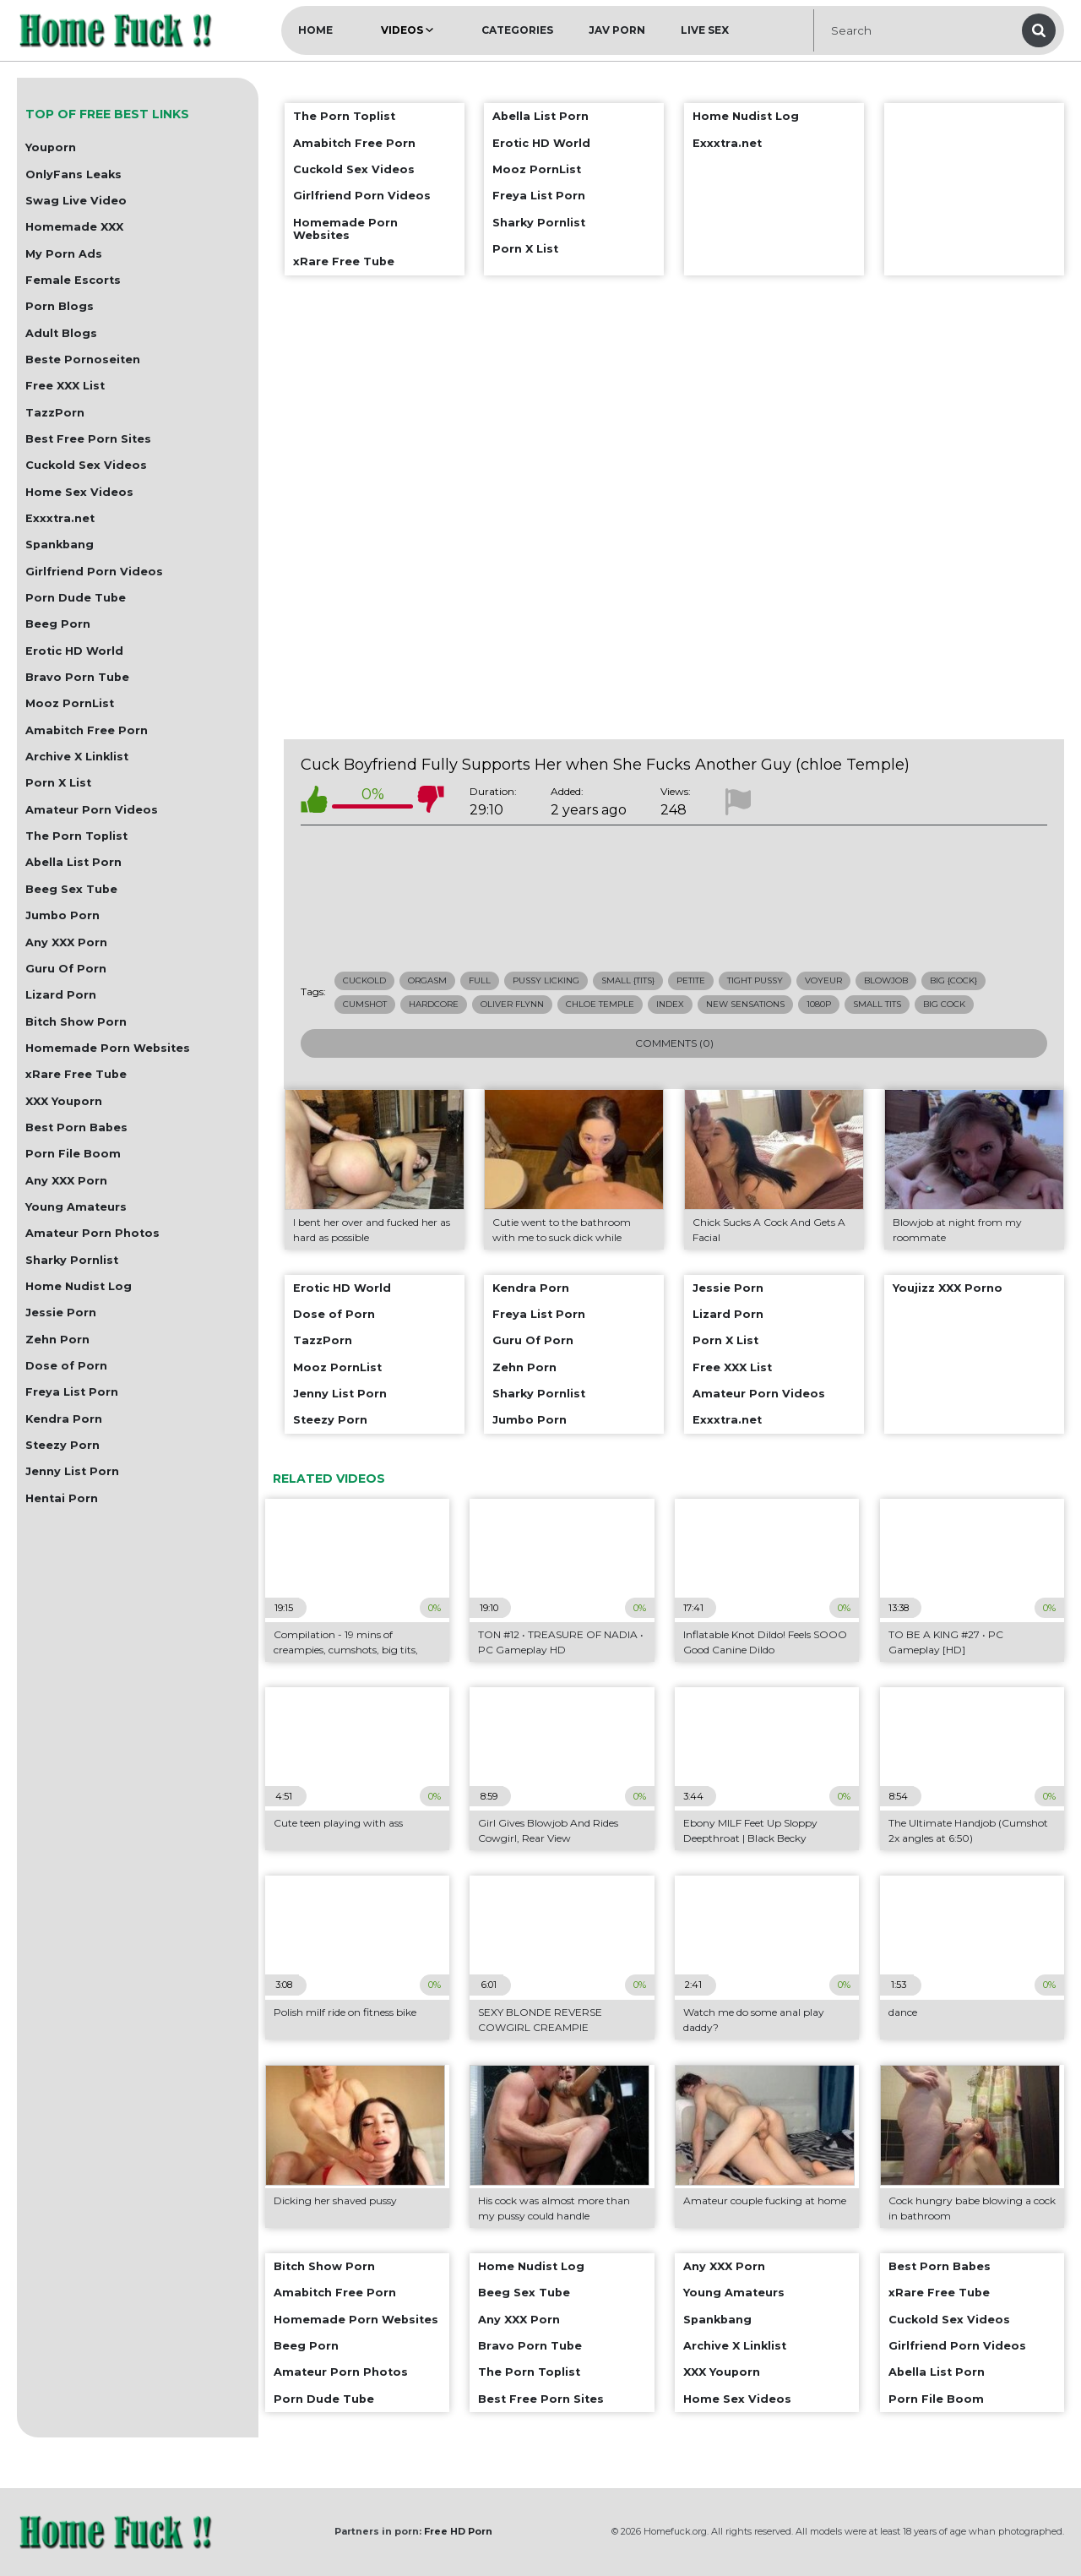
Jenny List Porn (72, 1471)
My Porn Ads (63, 254)
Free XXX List (65, 385)
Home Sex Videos (79, 492)
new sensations (745, 1004)
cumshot (365, 1004)
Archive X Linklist (76, 756)
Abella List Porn (73, 862)
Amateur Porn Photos (92, 1233)
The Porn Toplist (76, 836)
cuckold (364, 980)
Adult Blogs (61, 333)
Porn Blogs (59, 306)
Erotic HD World (74, 651)
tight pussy (755, 980)
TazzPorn (54, 412)
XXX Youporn (63, 1101)
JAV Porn (617, 30)
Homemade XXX (74, 227)
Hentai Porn (61, 1498)
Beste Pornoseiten (82, 359)
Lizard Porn (60, 994)
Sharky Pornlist (71, 1260)
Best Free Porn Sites (88, 439)
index (670, 1004)
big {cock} (953, 980)
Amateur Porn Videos (91, 809)
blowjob (886, 980)
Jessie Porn (60, 1312)
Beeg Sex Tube (71, 889)
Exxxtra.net (60, 518)
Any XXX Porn (66, 942)
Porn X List (58, 782)
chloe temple (600, 1004)
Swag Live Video (76, 200)
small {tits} (628, 980)
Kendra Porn (63, 1419)
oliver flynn (512, 1004)
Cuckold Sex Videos (86, 465)
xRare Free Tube (76, 1074)
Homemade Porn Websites (107, 1048)
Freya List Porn (71, 1392)
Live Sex (705, 30)
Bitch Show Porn (76, 1022)
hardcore (434, 1004)
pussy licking (546, 980)
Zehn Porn (57, 1339)
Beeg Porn (57, 624)
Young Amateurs (76, 1207)
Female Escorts (73, 280)
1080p (819, 1004)
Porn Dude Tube (75, 597)
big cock (944, 1004)
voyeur (823, 980)
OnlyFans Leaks (73, 174)
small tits (877, 1004)
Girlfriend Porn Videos (94, 571)
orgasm (427, 980)
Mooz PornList (69, 703)
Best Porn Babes (76, 1127)
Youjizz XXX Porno (947, 1288)
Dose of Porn (66, 1365)
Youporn (50, 147)
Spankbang (59, 544)
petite (690, 980)
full (480, 980)
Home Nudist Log (78, 1286)
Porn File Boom (73, 1153)
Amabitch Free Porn (86, 730)
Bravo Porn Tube (77, 677)
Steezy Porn (62, 1445)
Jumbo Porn (62, 915)
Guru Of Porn (65, 968)
